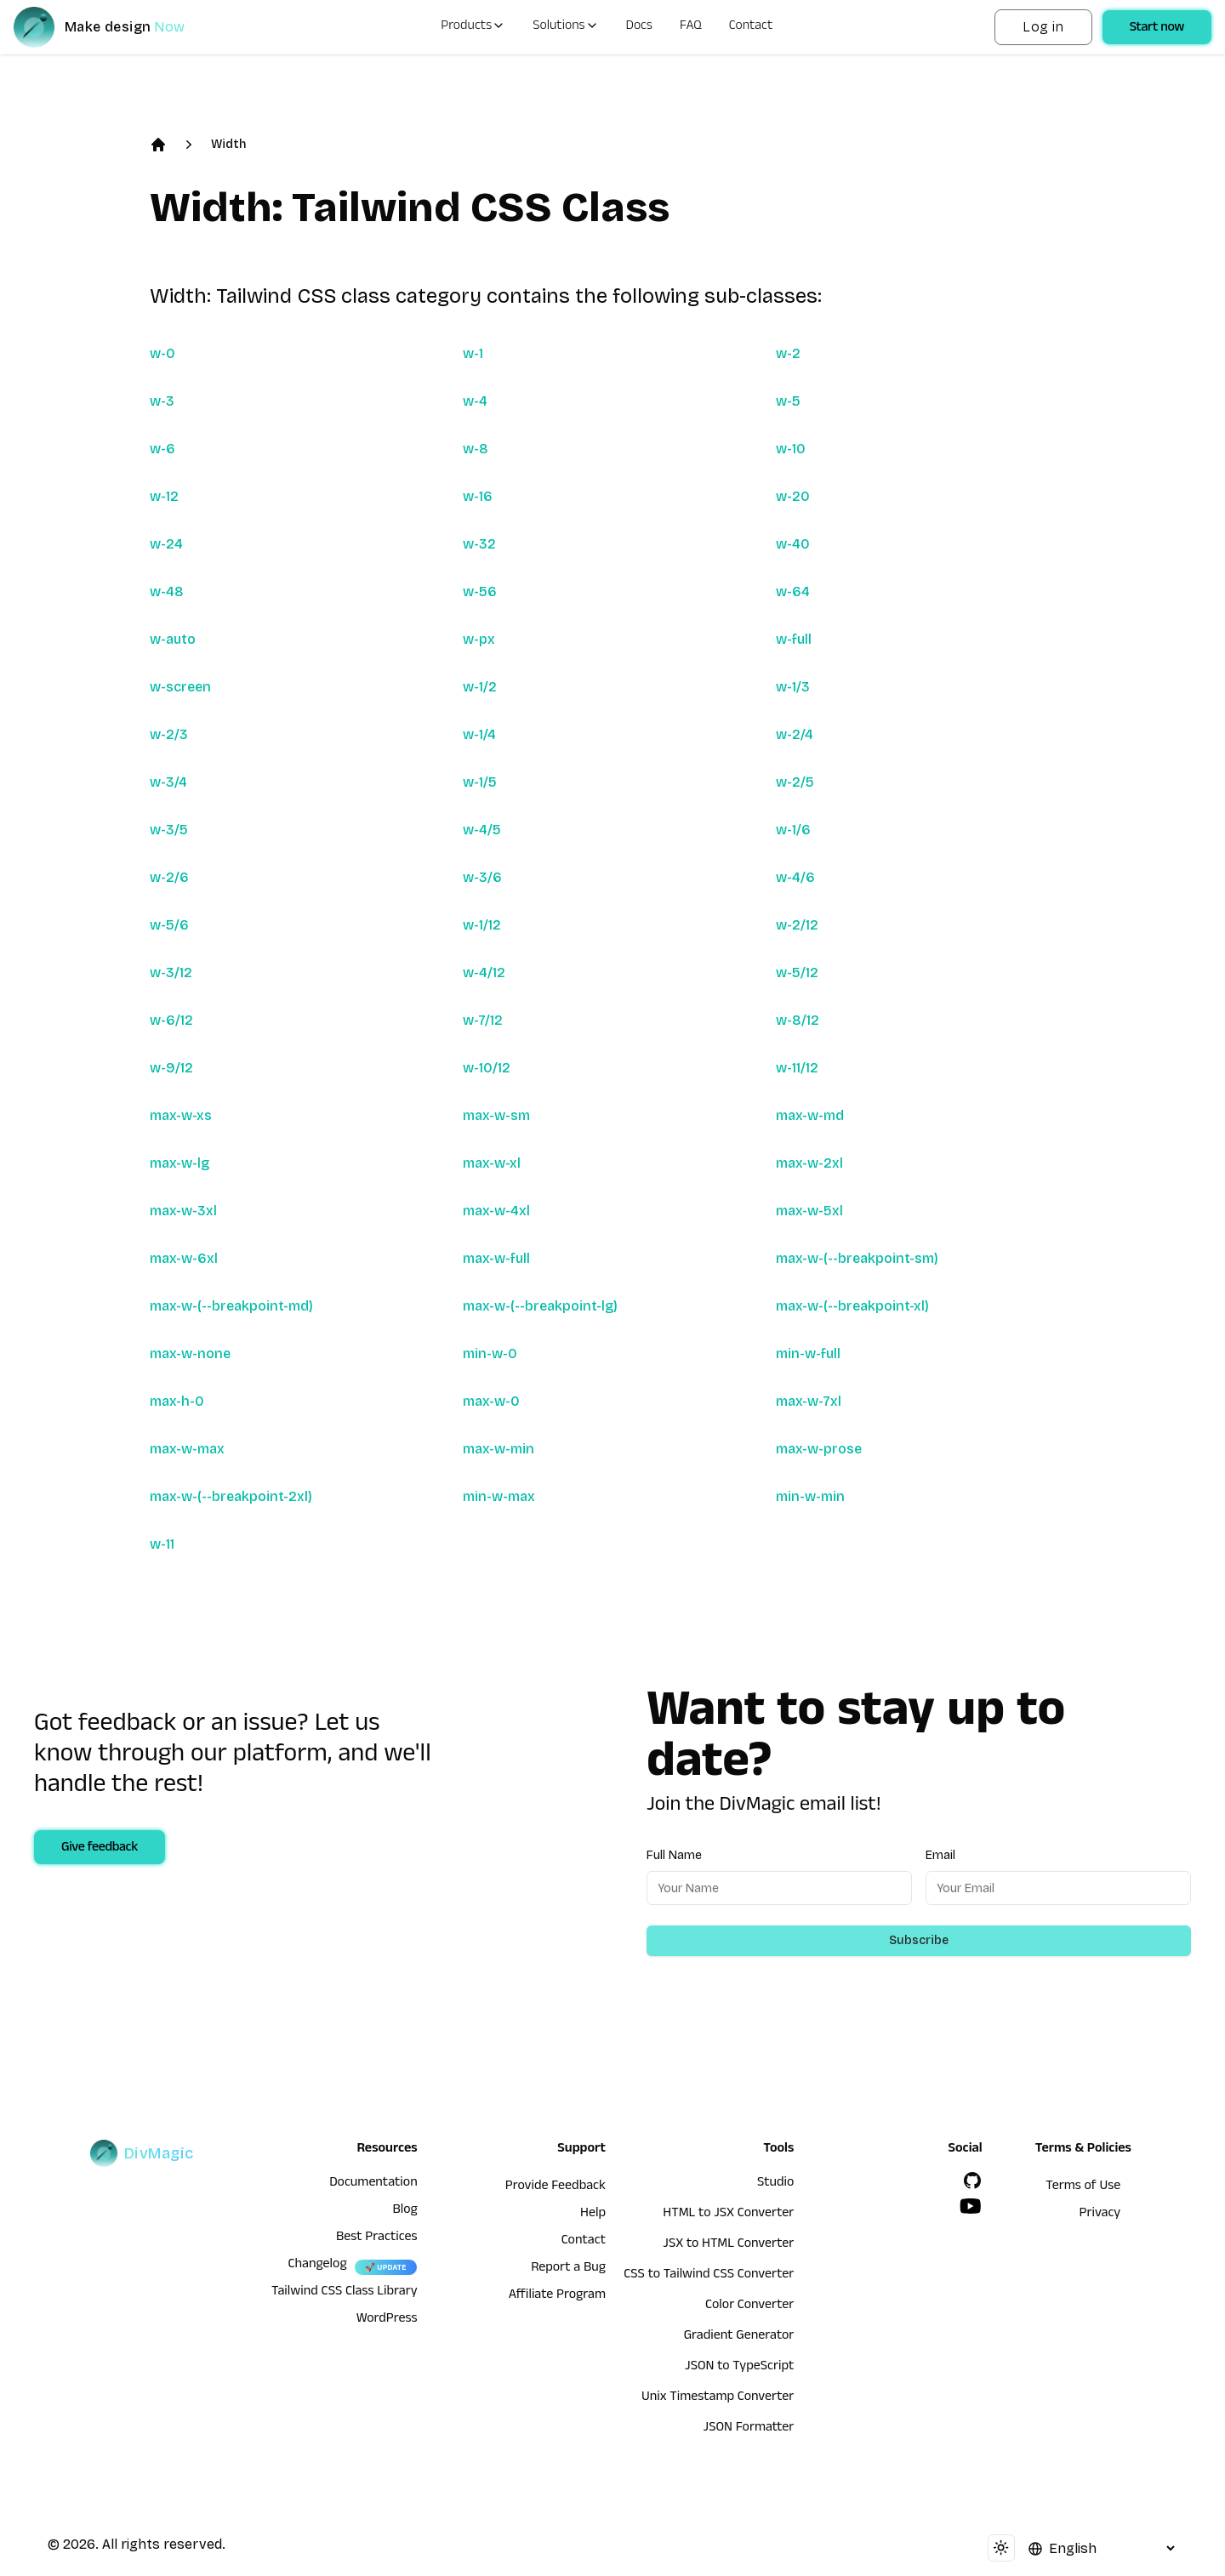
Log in (1043, 27)
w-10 (791, 449)
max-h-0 (177, 1401)
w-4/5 (482, 830)
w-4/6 (795, 877)
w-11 (162, 1544)
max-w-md (810, 1115)
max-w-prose (819, 1449)
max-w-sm (496, 1115)
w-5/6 (169, 925)
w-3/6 (482, 877)
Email (940, 1855)
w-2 (788, 353)
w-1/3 (793, 687)
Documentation (373, 2184)
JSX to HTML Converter (728, 2245)
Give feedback (99, 1849)
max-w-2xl (809, 1163)
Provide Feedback (555, 2187)
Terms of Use (1083, 2187)
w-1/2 (480, 687)
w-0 (162, 353)
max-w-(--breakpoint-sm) (857, 1258)
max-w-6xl (184, 1258)
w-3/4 (168, 782)
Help (593, 2214)
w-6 (162, 449)
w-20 (793, 496)
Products (473, 27)
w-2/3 (169, 734)
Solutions (565, 27)
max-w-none (190, 1353)
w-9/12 (171, 1068)
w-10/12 (486, 1068)
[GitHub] (972, 2180)
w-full (794, 639)
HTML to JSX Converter (728, 2214)
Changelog (317, 2265)
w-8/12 (797, 1020)
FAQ (691, 27)
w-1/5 (480, 782)
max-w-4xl (496, 1211)
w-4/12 (484, 972)
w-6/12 (171, 1020)
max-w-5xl (809, 1211)
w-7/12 (483, 1020)
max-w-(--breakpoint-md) (231, 1306)
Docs (639, 27)
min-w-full (808, 1353)
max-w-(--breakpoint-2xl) (231, 1496)
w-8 (475, 449)
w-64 (793, 591)
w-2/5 (795, 782)
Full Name (674, 1855)
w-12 (164, 496)
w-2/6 (169, 877)
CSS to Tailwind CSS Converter (709, 2276)
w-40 (793, 544)
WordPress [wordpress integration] (387, 2320)
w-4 (475, 401)
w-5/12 (797, 972)
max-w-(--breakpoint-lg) (540, 1306)
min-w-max (499, 1496)
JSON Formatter (749, 2429)
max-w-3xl (183, 1211)
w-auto (173, 639)
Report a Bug (568, 2269)
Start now (1157, 29)
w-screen (180, 687)
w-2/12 (797, 925)
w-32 (479, 544)
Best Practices (377, 2238)
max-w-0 (491, 1401)
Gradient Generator (739, 2337)
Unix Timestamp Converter (717, 2398)
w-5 (788, 401)
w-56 (480, 591)
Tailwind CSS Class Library (344, 2293)
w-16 (478, 496)
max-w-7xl (808, 1401)
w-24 (166, 544)
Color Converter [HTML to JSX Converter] (749, 2306)
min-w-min (810, 1496)
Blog (404, 2211)
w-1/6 (793, 830)
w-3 (162, 401)
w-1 (473, 353)
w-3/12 (171, 972)
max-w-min (498, 1449)
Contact (751, 27)
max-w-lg (179, 1163)
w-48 (167, 591)
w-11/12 (797, 1068)
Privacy (1100, 2214)
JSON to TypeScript (739, 2367)
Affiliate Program (557, 2296)
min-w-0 (490, 1353)
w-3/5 (169, 830)
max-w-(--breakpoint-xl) (852, 1306)
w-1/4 (479, 734)
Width (228, 144)
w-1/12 (482, 925)
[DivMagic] (116, 27)
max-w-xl (492, 1163)
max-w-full (496, 1258)
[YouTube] (971, 2206)
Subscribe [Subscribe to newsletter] (919, 1940)
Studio (775, 2184)
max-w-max (187, 1449)
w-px (479, 639)
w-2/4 (794, 734)
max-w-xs (181, 1115)
